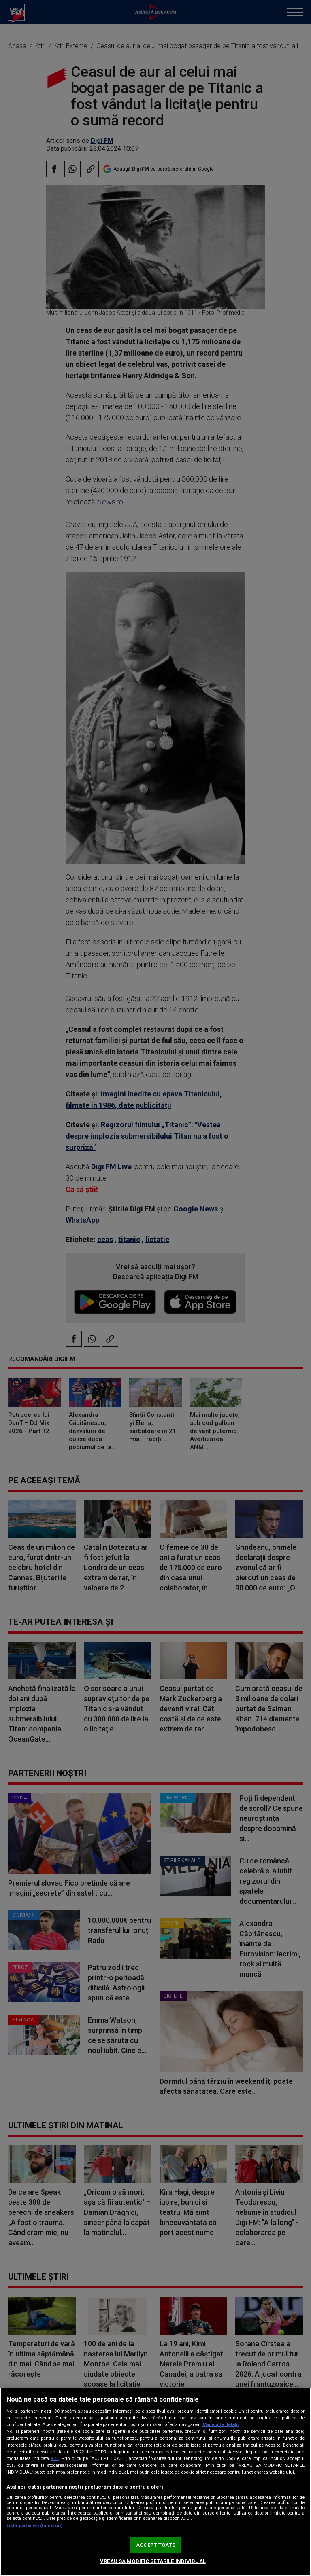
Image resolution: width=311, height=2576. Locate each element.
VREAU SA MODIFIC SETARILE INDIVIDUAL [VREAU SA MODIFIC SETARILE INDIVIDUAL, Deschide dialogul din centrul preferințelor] (153, 2561)
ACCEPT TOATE (155, 2545)
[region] (155, 2482)
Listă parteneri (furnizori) (34, 2525)
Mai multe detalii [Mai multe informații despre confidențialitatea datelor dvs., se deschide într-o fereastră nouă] (220, 2424)
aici (55, 2458)
